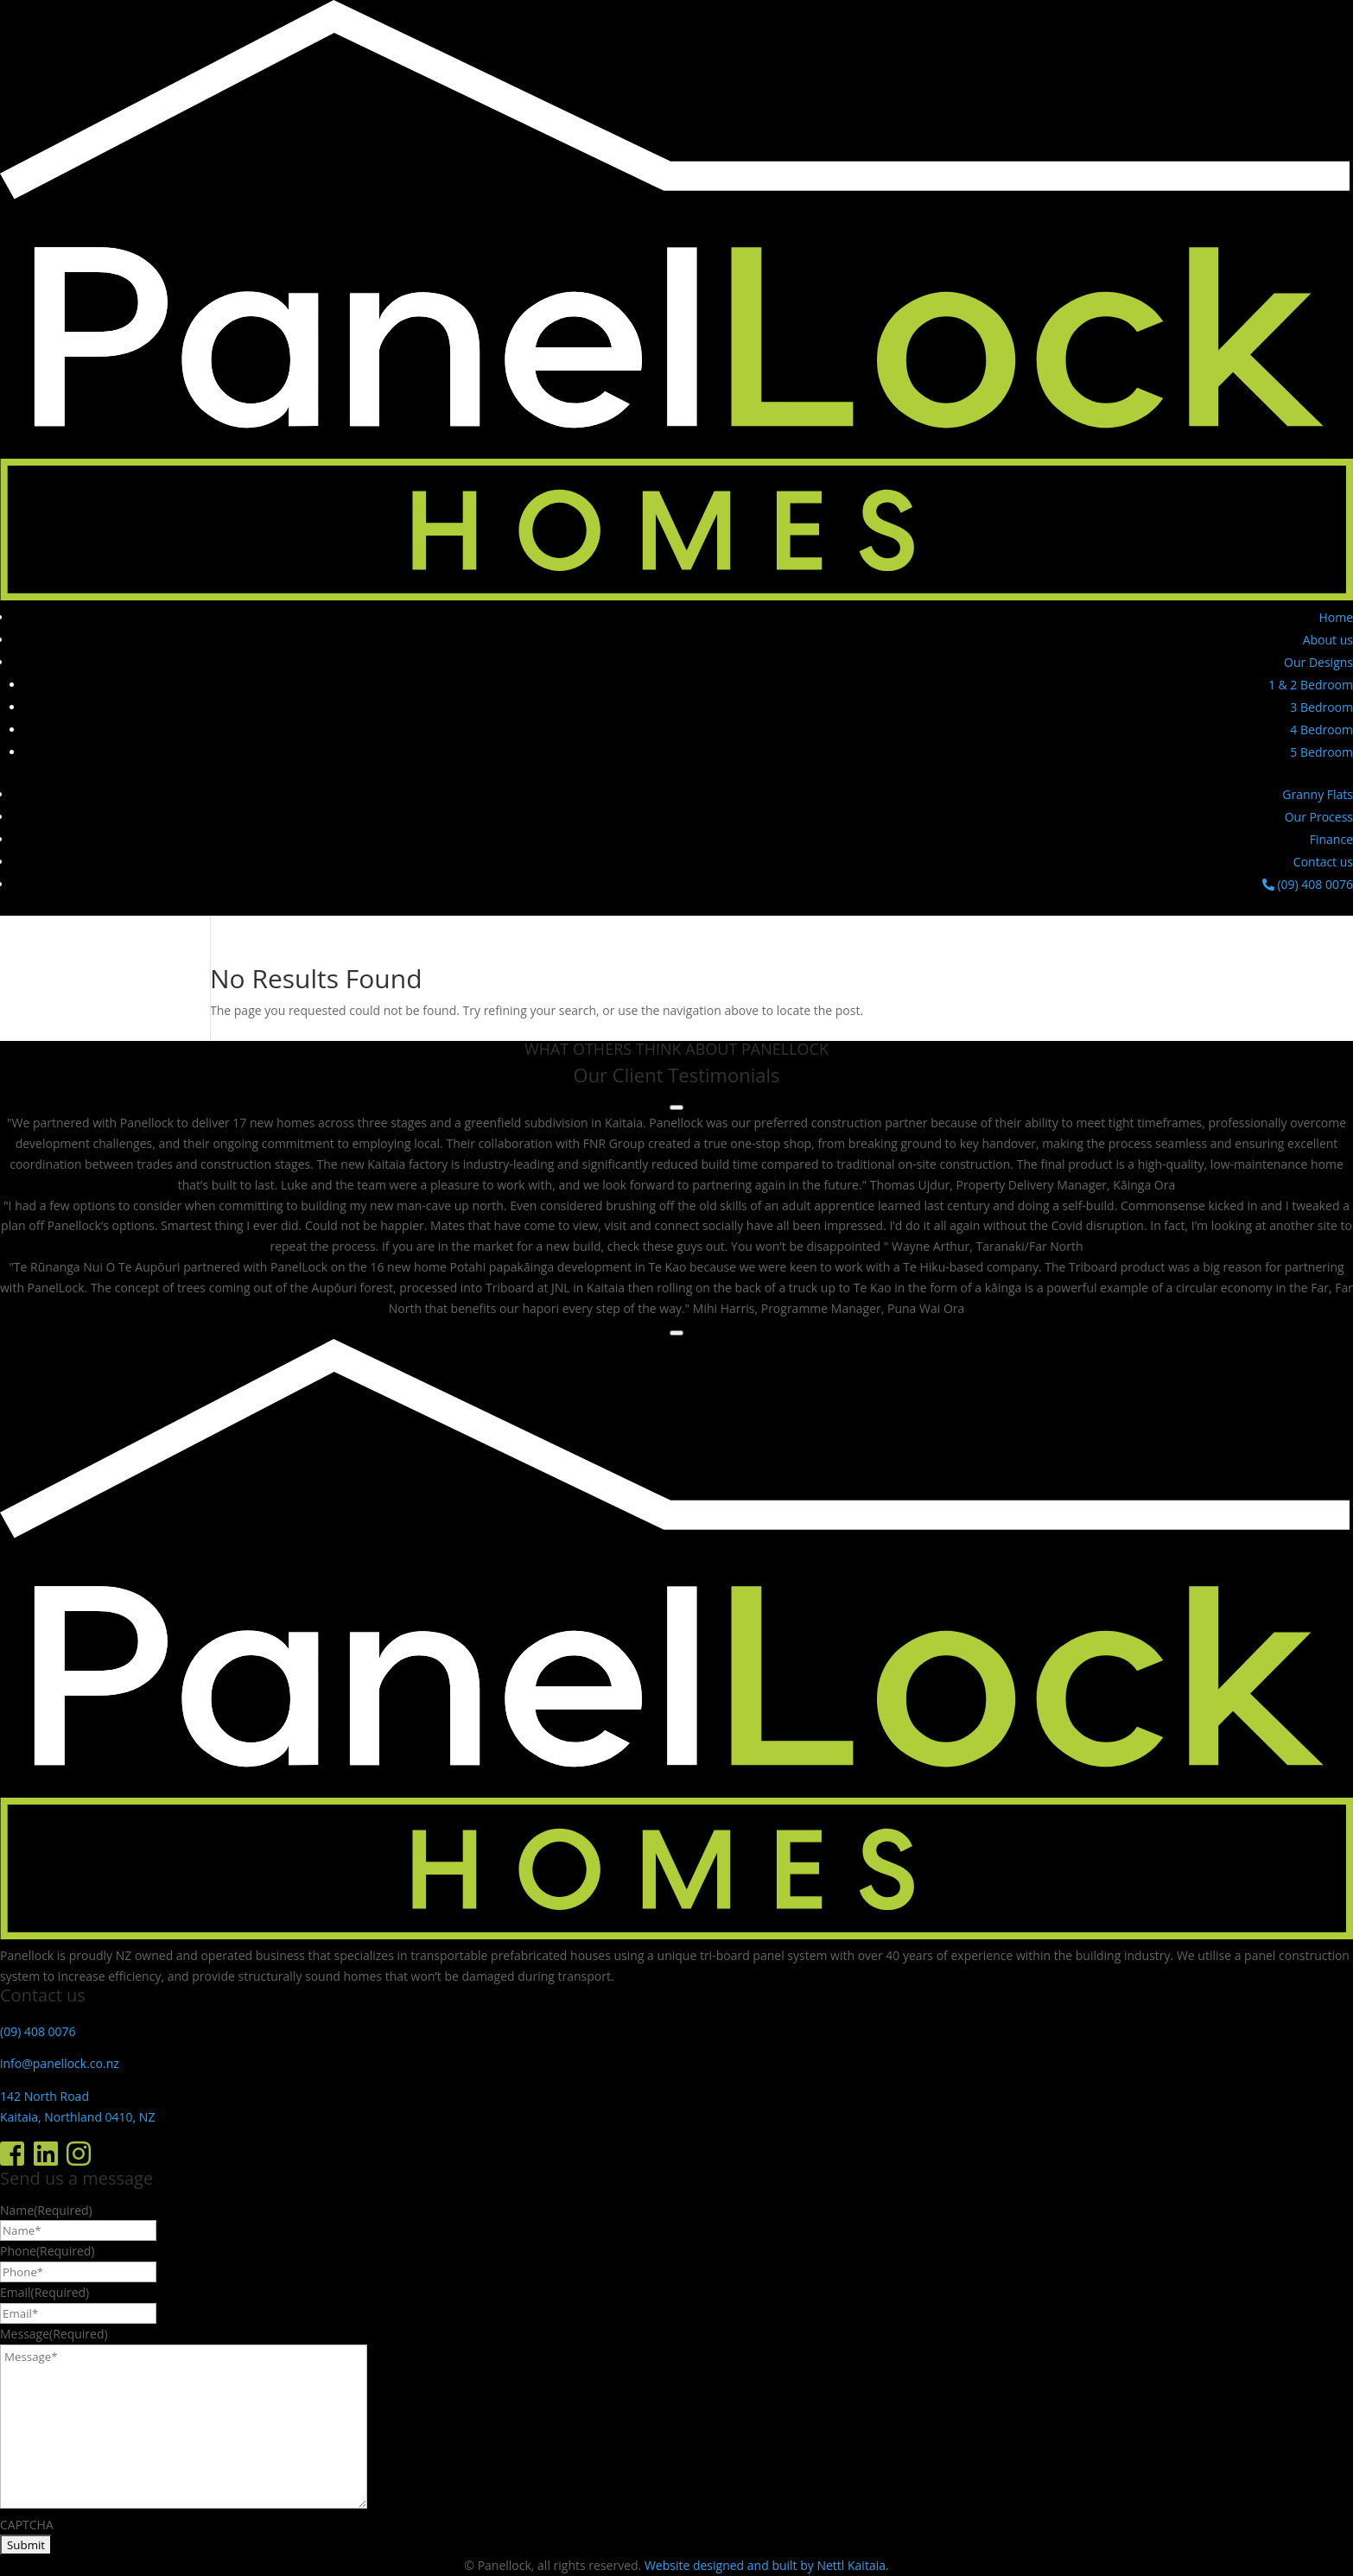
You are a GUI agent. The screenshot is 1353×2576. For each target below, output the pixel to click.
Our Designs (1318, 662)
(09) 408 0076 (1307, 884)
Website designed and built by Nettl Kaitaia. (767, 2565)
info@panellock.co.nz (59, 2063)
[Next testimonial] (676, 1333)
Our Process (1319, 817)
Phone (47, 2251)
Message (54, 2333)
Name (46, 2210)
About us (1328, 639)
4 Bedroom (1321, 729)
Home (1335, 617)
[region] (676, 1215)
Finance (1331, 839)
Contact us (1323, 861)
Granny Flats (1317, 794)
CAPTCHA (27, 2524)
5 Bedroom (1321, 752)
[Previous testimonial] (676, 1107)
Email (44, 2292)
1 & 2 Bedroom (1310, 684)
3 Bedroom (1321, 707)
